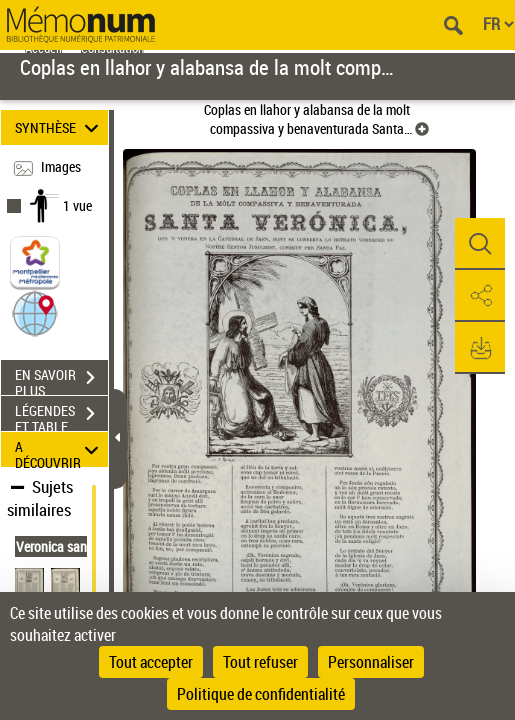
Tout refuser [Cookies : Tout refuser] (260, 662)
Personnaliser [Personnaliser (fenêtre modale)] (371, 662)
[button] (35, 312)
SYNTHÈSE (59, 127)
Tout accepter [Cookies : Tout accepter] (151, 662)
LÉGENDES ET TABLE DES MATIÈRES (61, 416)
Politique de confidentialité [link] (261, 694)
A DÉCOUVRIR (59, 449)
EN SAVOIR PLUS (61, 380)
